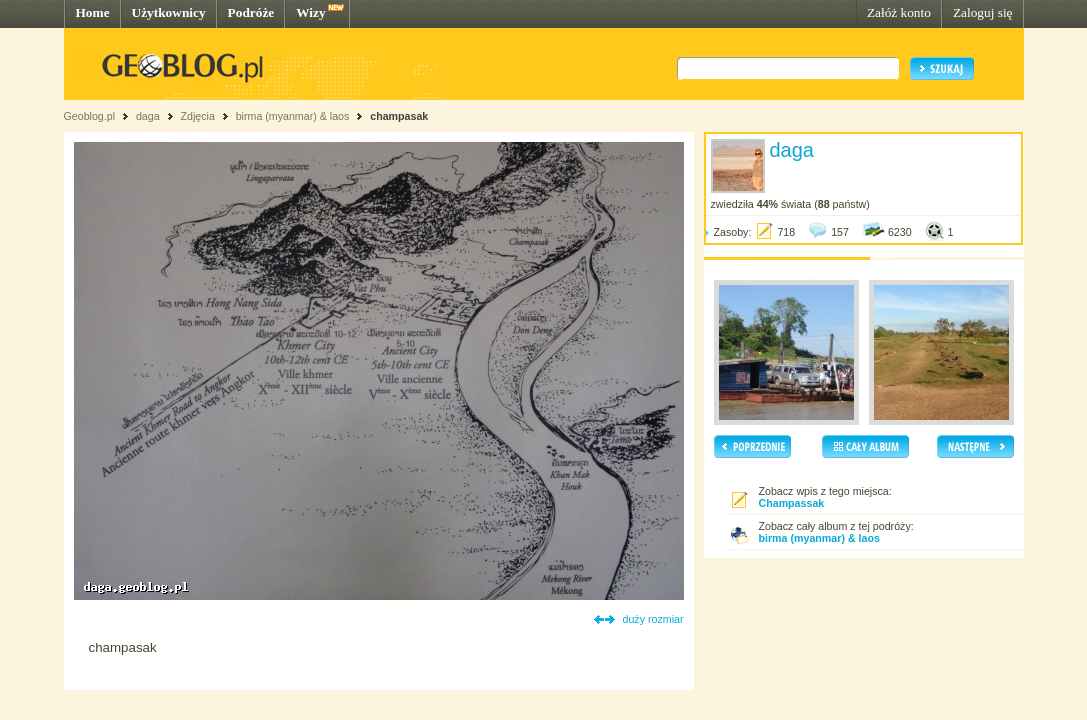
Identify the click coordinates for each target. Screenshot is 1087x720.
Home (93, 12)
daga (148, 116)
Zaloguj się (983, 12)
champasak (399, 116)
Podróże (251, 12)
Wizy (310, 12)
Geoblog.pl (90, 116)
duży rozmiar (653, 619)
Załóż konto (899, 12)
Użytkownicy (169, 12)
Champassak (792, 503)
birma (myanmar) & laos (293, 116)
